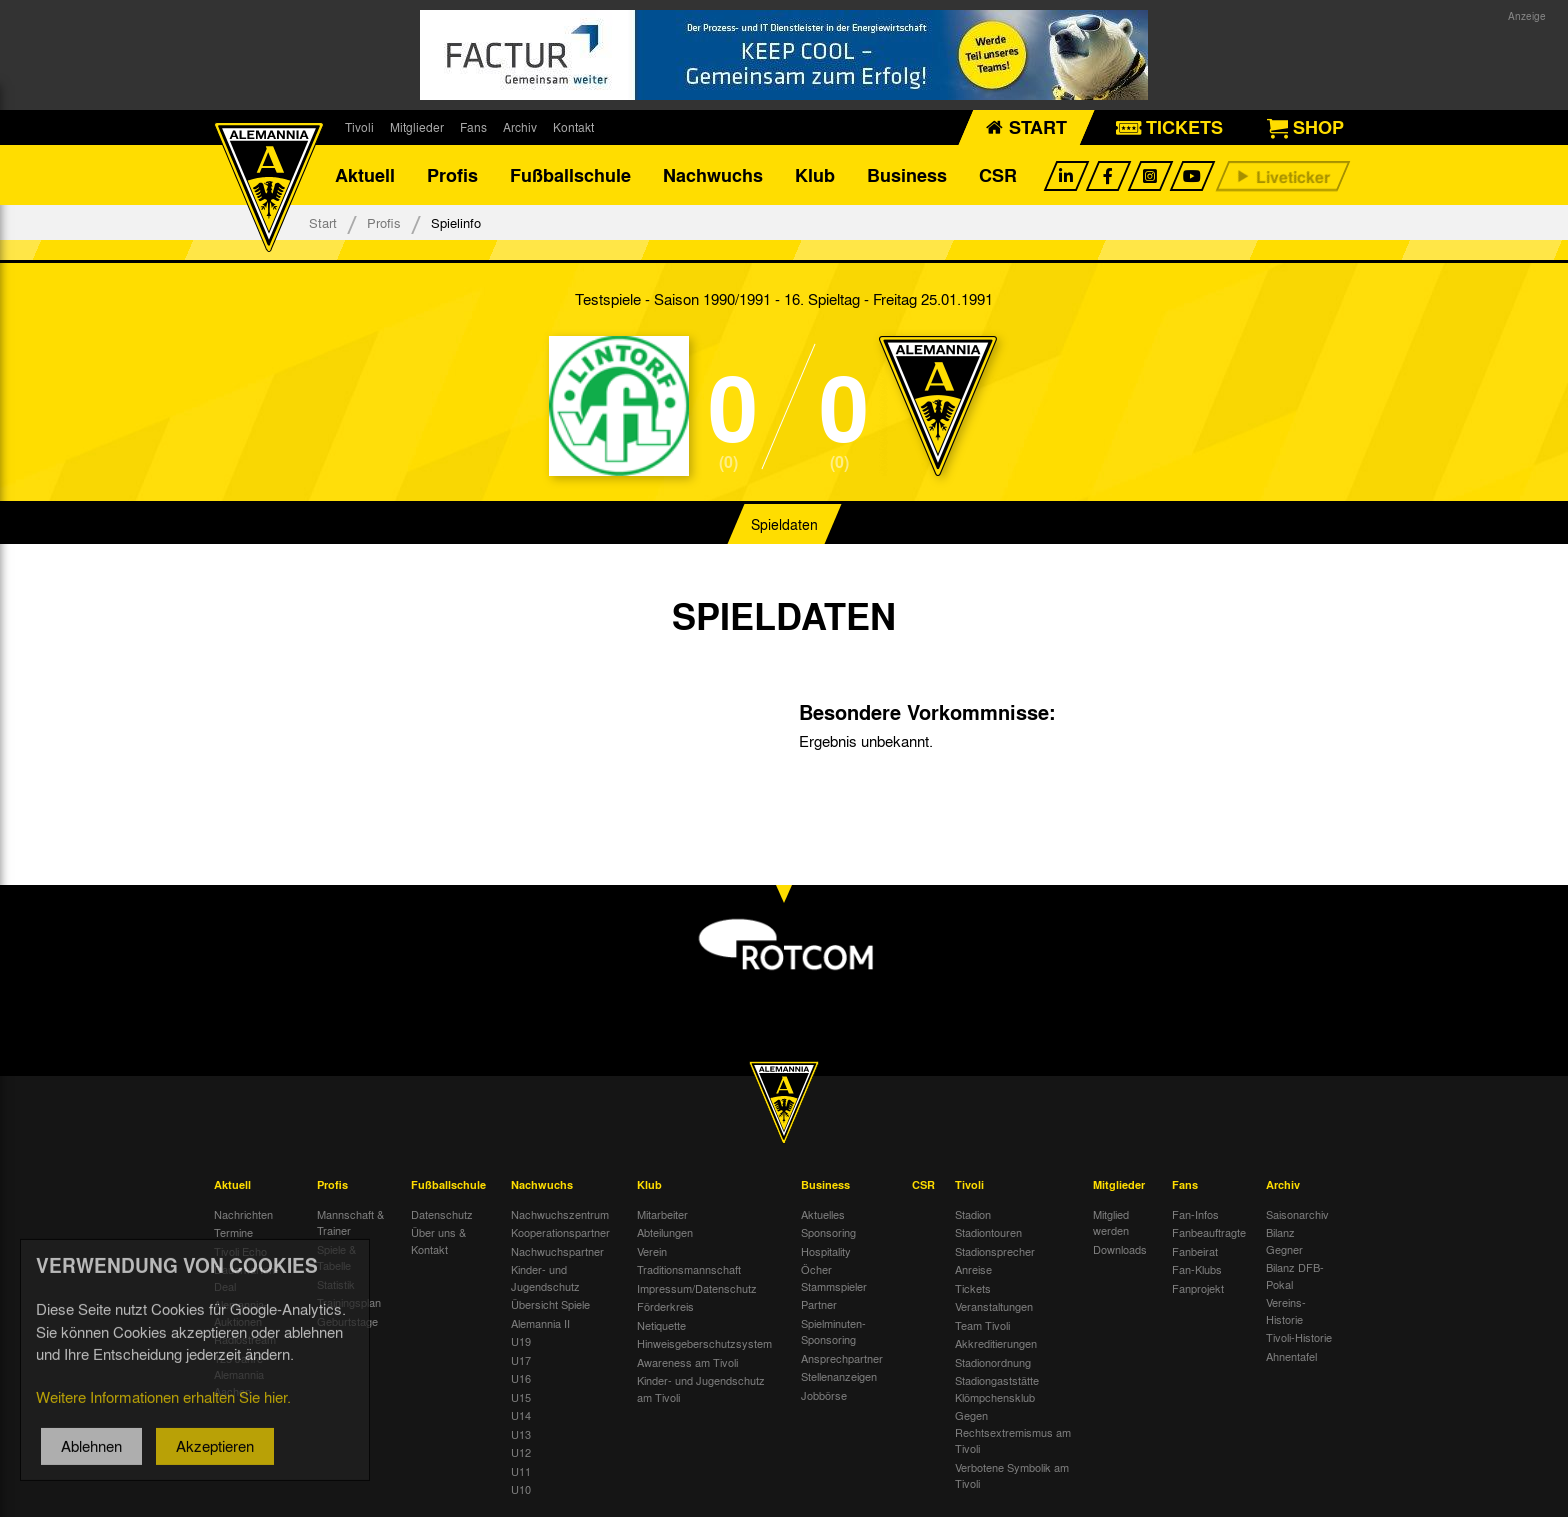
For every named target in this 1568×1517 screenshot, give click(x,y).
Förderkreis (665, 1306)
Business (907, 175)
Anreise (973, 1269)
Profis (452, 175)
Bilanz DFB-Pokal (1295, 1275)
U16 (521, 1378)
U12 (521, 1452)
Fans (473, 127)
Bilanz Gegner (1284, 1240)
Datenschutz (442, 1214)
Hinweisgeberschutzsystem (704, 1343)
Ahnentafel (1291, 1356)
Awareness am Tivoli (687, 1362)
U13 (521, 1434)
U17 (521, 1360)
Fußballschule (570, 175)
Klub (815, 175)
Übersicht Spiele (550, 1304)
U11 (521, 1471)
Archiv (520, 127)
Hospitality (826, 1251)
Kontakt (573, 127)
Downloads (1120, 1249)
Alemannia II (540, 1323)
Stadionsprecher (995, 1251)
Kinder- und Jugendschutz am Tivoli (701, 1388)
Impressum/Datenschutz (697, 1288)
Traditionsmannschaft (689, 1269)
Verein (652, 1251)
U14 (521, 1415)
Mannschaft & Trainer (350, 1222)
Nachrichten (243, 1214)
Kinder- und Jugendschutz (545, 1277)
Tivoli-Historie (1299, 1337)
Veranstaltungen (994, 1306)
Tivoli (359, 127)
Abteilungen (665, 1232)
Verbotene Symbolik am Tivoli (1012, 1475)
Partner (819, 1304)
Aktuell (365, 175)
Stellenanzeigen (839, 1376)
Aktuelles (823, 1214)
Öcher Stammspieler (834, 1277)
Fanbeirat (1195, 1251)
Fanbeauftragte (1209, 1232)
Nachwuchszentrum (560, 1214)
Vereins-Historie (1286, 1310)
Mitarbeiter (662, 1214)
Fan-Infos (1195, 1214)
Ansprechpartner (842, 1358)
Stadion (973, 1214)
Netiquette (661, 1325)
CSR (998, 175)
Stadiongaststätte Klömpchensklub (997, 1388)
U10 (521, 1489)
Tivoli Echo (240, 1251)
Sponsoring (828, 1232)
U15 (521, 1397)
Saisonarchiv (1297, 1214)
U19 (521, 1341)
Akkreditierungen (996, 1343)
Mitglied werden (1111, 1222)
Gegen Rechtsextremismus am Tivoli (1013, 1431)
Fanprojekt (1198, 1288)
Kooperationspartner (560, 1232)
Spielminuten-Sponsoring (833, 1331)
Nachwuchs (713, 175)
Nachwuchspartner (557, 1251)
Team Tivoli (982, 1325)
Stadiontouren (988, 1232)
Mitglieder (417, 127)
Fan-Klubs (1197, 1269)
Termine (233, 1232)
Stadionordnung (993, 1362)
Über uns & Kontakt (438, 1240)
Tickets (973, 1288)
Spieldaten (784, 524)
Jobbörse (824, 1395)
